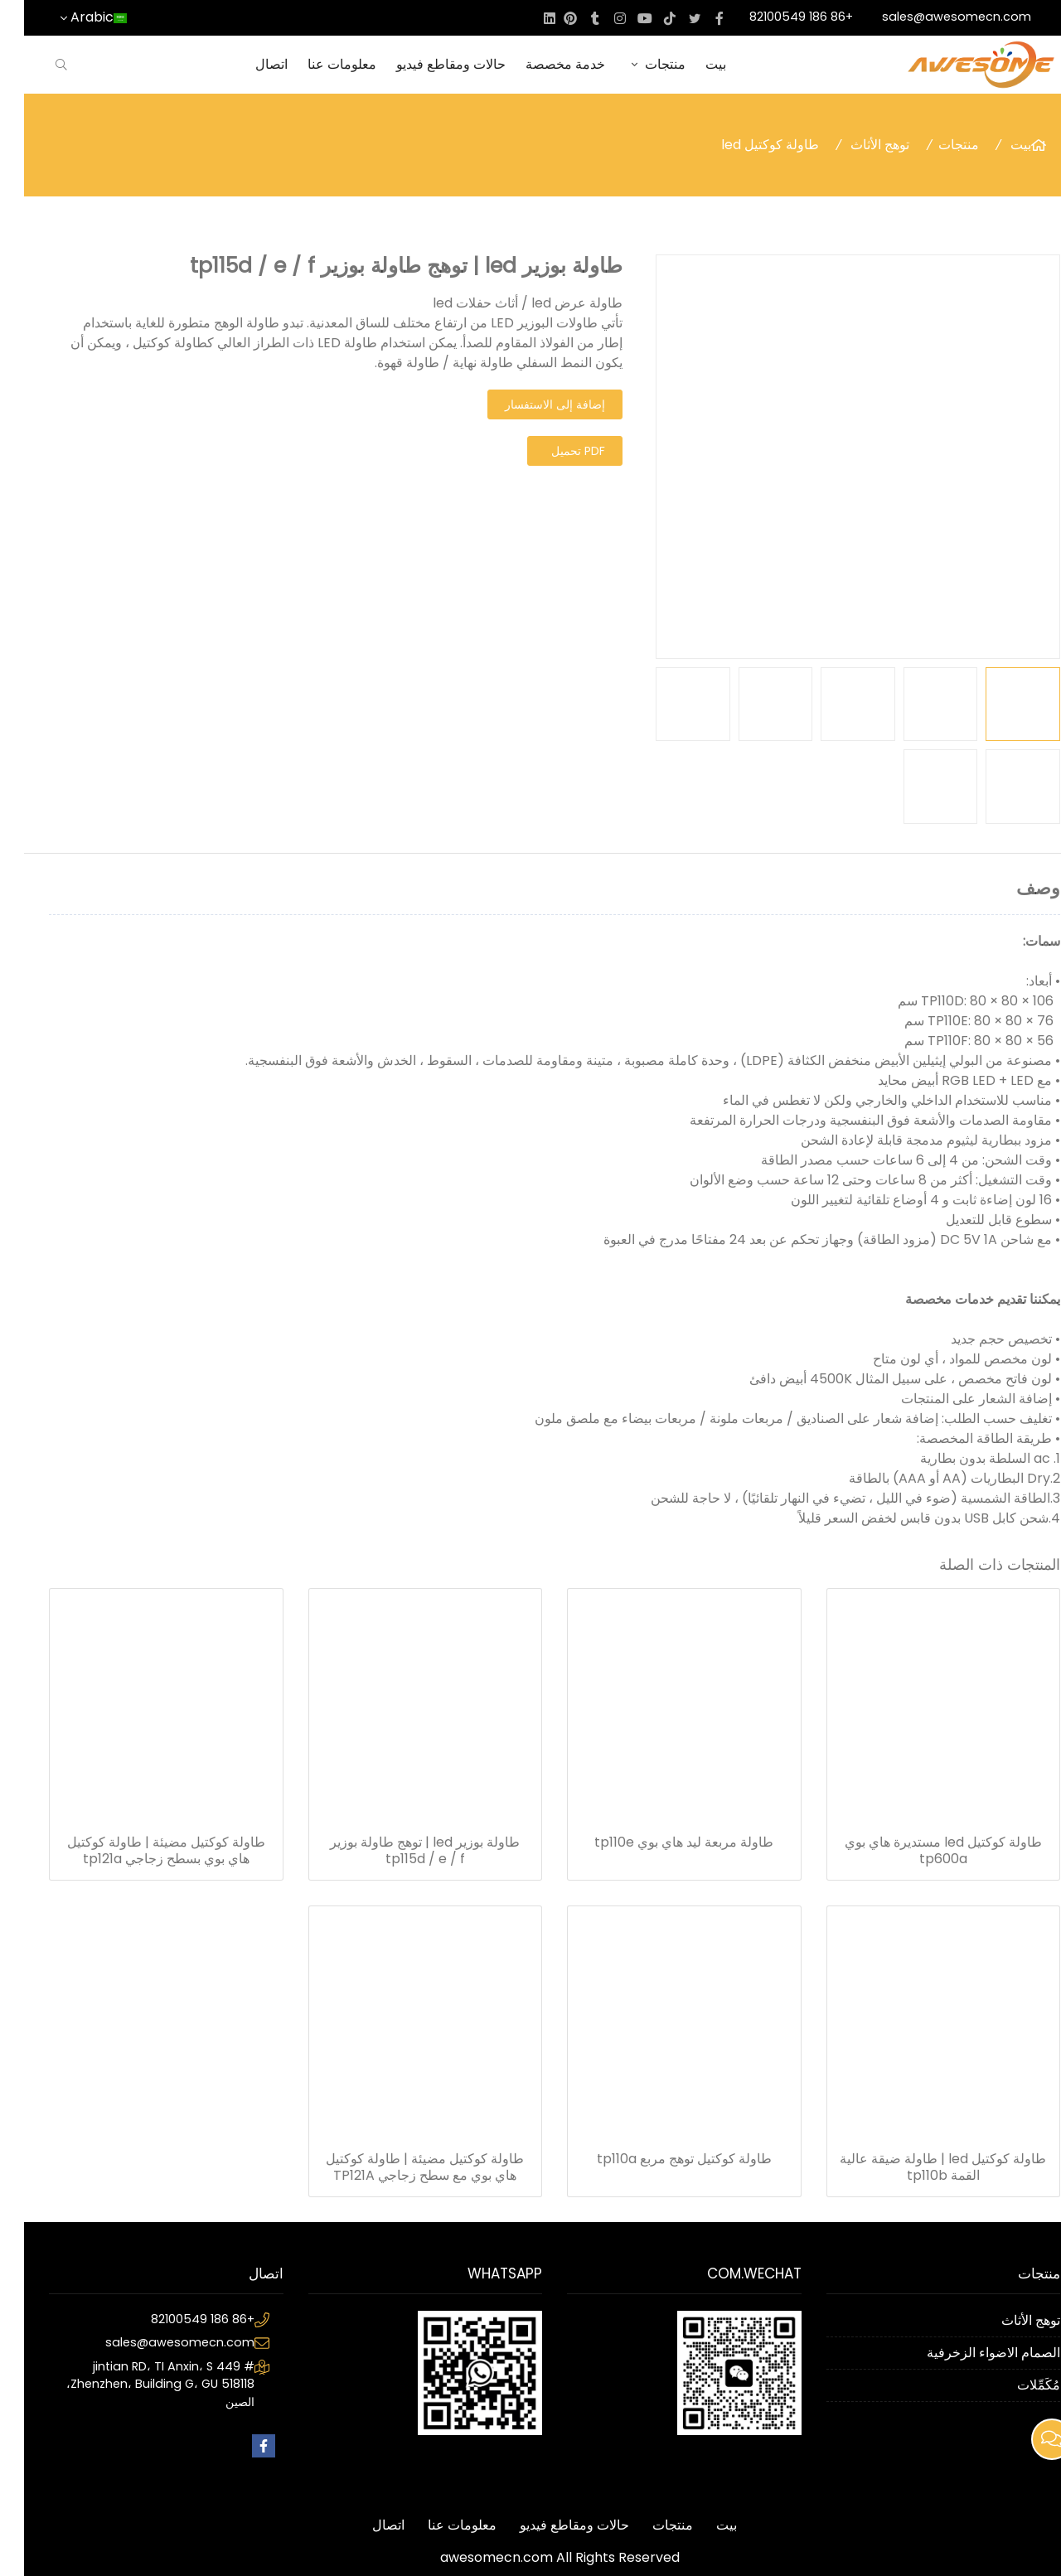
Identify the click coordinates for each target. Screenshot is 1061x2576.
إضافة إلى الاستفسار (531, 404)
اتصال (247, 64)
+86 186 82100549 (777, 16)
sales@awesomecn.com (932, 16)
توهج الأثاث (855, 144)
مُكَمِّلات (1014, 2384)
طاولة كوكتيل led (746, 144)
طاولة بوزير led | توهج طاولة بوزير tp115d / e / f (401, 1850)
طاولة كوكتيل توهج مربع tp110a (660, 2159)
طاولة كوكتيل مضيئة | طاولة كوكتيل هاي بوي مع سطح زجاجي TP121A (401, 2167)
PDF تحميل (554, 451)
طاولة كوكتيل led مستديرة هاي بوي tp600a (919, 1850)
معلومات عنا (317, 64)
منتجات (631, 64)
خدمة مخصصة (541, 64)
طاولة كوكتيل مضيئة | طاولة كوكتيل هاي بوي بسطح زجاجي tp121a (142, 1850)
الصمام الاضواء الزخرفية (969, 2352)
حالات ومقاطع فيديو (427, 64)
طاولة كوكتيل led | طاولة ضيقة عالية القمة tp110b (919, 2167)
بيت (691, 64)
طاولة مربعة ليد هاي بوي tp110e (659, 1842)
